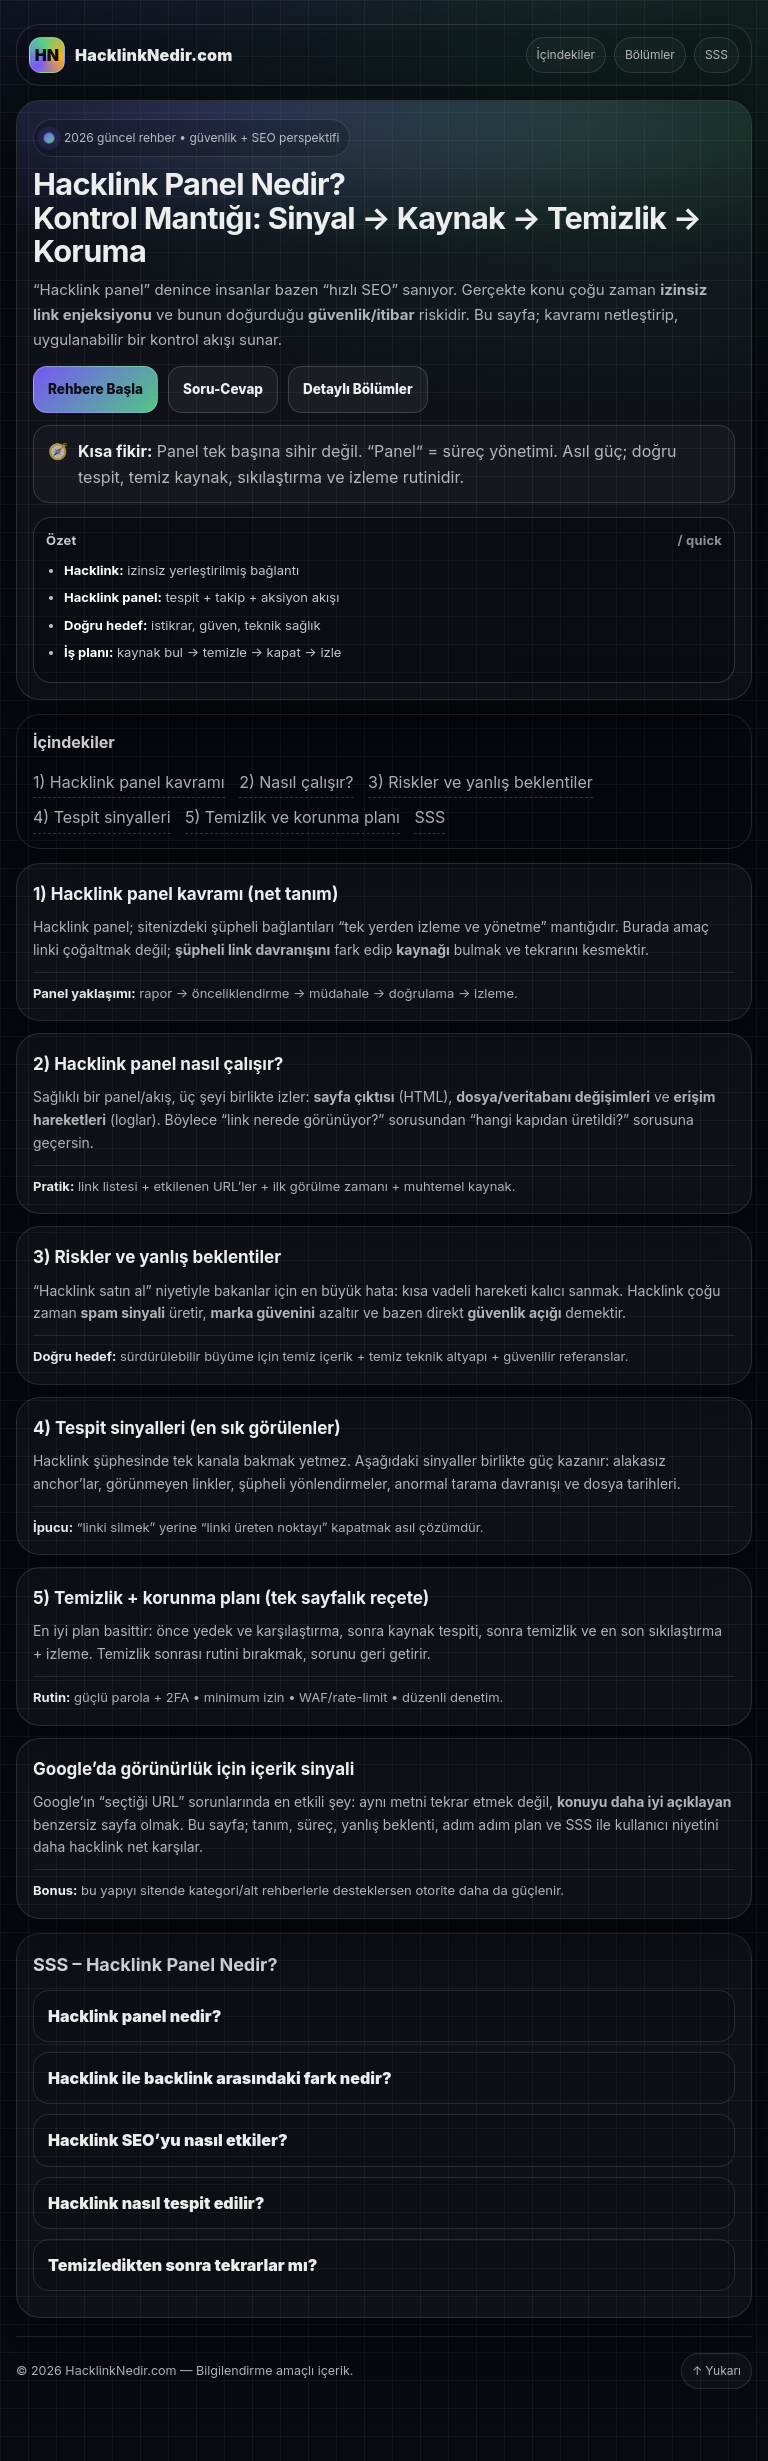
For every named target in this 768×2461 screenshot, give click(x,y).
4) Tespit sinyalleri (102, 817)
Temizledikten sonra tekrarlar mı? (182, 2265)
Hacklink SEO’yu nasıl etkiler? (168, 2140)
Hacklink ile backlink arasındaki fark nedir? (220, 2078)
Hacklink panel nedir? (134, 2016)
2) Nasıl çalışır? (296, 782)
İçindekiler (566, 54)
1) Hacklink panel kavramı (129, 782)
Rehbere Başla (95, 389)
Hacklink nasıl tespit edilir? (156, 2203)
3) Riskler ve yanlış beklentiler (480, 782)
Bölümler (650, 54)
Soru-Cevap (223, 389)
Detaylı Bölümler (358, 389)
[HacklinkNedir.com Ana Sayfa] (131, 55)
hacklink (96, 1847)
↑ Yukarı (716, 2370)
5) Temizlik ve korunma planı (292, 817)
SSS (716, 54)
